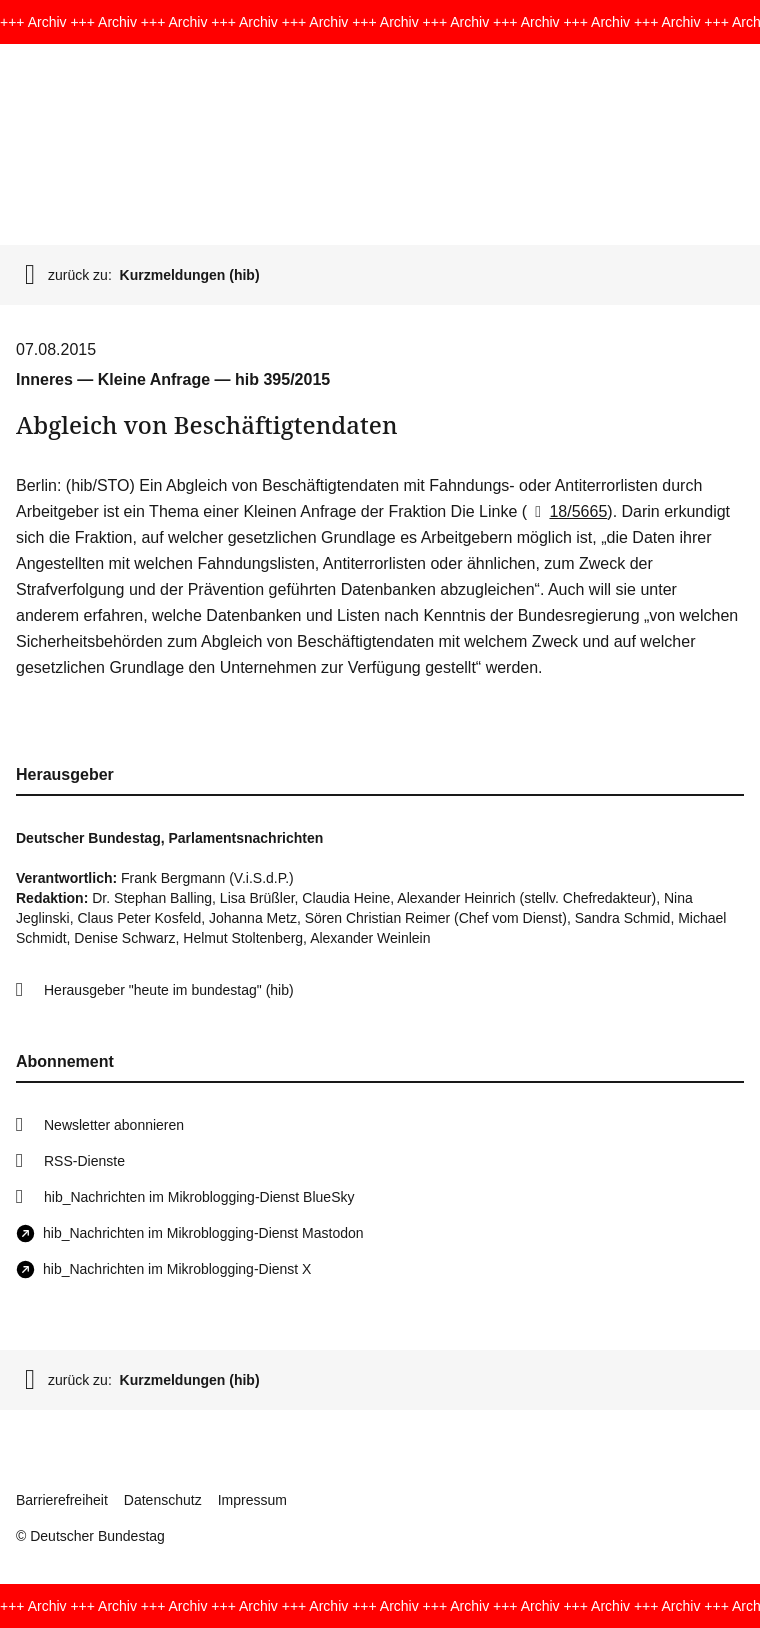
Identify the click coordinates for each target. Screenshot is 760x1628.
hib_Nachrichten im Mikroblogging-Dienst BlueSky (199, 1197)
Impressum (252, 1500)
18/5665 (567, 511)
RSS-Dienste (84, 1161)
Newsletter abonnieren (114, 1125)
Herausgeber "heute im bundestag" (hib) (169, 990)
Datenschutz (163, 1500)
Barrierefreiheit (62, 1500)
